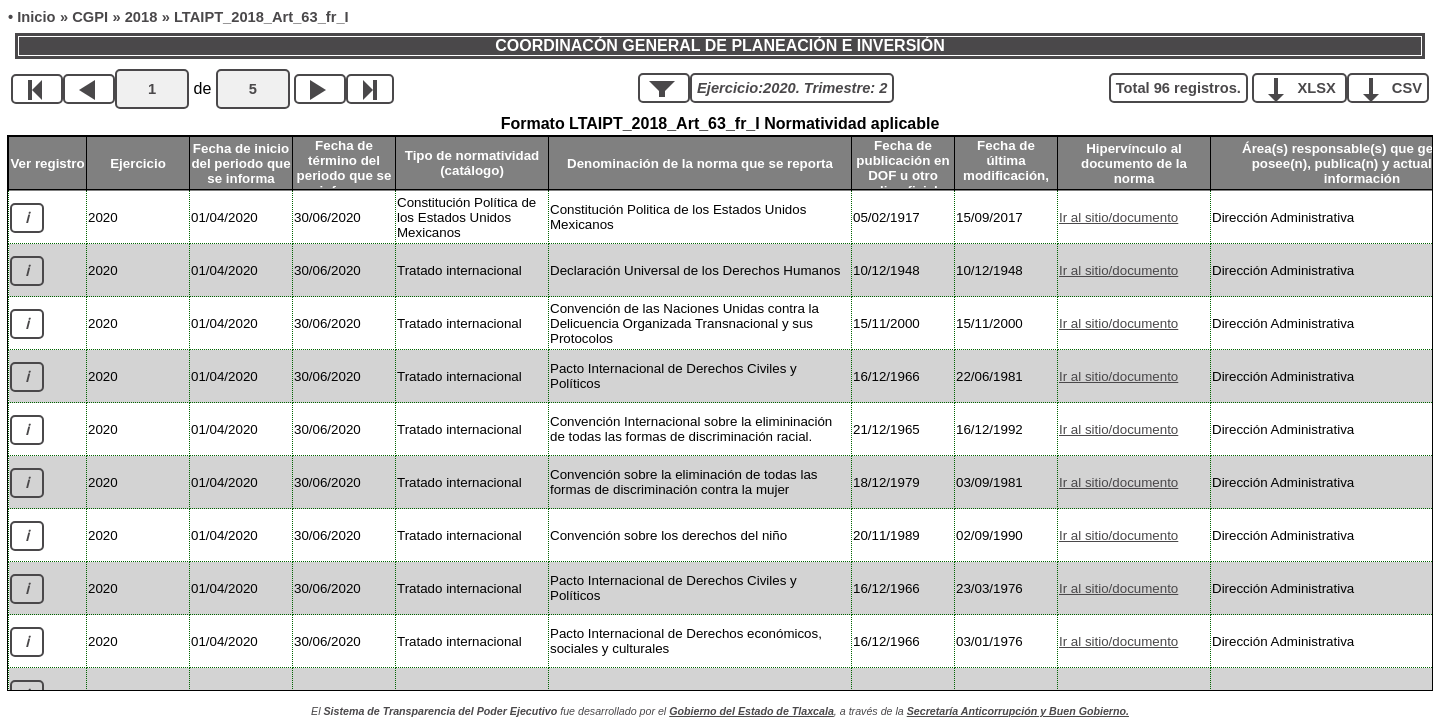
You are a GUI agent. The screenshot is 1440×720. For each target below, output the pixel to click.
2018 (141, 17)
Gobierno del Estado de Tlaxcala (751, 711)
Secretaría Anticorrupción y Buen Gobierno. (1018, 711)
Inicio (36, 17)
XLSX (1306, 87)
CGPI (90, 17)
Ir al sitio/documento (1118, 217)
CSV (1395, 87)
